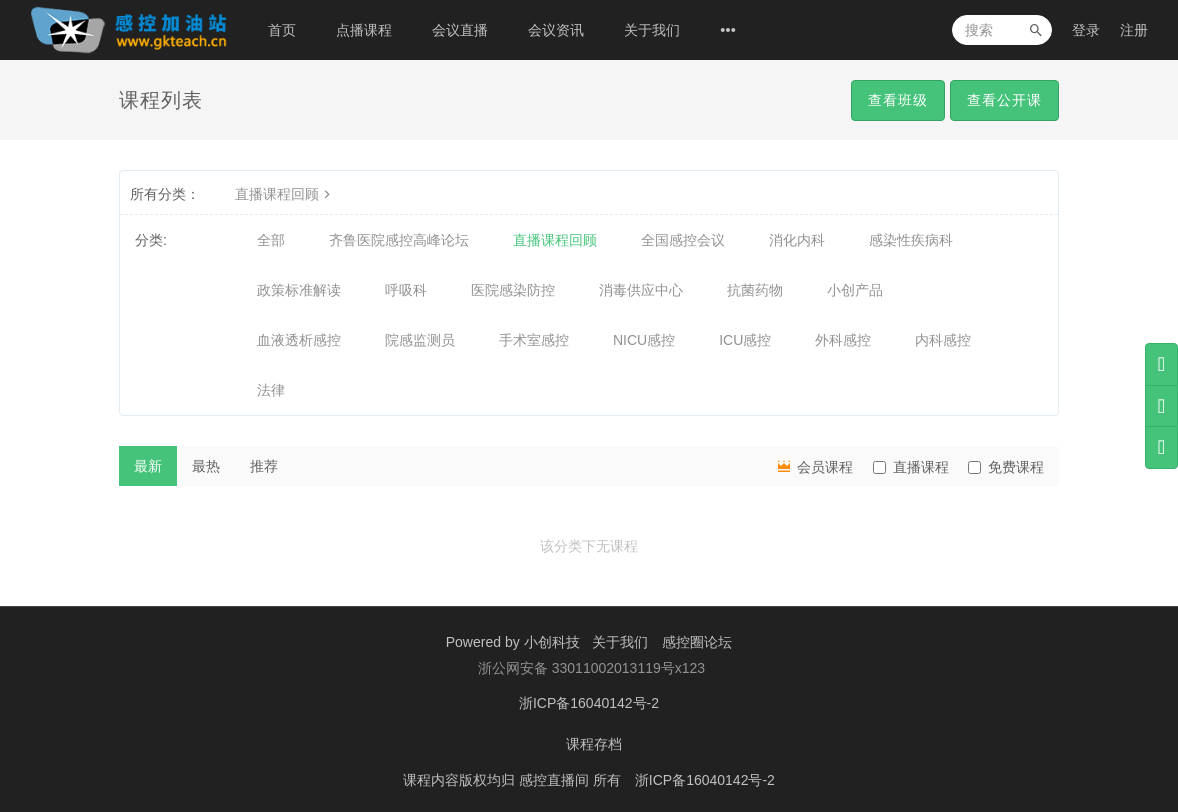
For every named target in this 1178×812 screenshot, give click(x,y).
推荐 (264, 466)
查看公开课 (1004, 100)
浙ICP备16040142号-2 (589, 702)
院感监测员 (420, 340)
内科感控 (943, 340)
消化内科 (797, 240)
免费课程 (1006, 467)
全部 (271, 240)
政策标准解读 (299, 290)
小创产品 (855, 290)
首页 (282, 30)
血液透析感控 (299, 340)
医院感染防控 (513, 290)
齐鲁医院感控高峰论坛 (399, 240)
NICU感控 (644, 340)
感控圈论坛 (697, 642)
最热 (206, 466)
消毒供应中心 (641, 290)
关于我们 (652, 30)
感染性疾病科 (911, 240)
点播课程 (364, 30)
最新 (148, 466)
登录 (1086, 30)
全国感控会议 (683, 240)
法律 (271, 390)
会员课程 (814, 466)
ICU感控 (745, 340)
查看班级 (898, 100)
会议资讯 (556, 30)
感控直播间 (556, 777)
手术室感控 (534, 340)
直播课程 (911, 467)
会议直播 (460, 30)
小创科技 (554, 642)
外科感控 (843, 340)
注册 (1134, 30)
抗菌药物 (755, 290)
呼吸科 (406, 290)
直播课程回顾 (285, 194)
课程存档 (594, 742)
